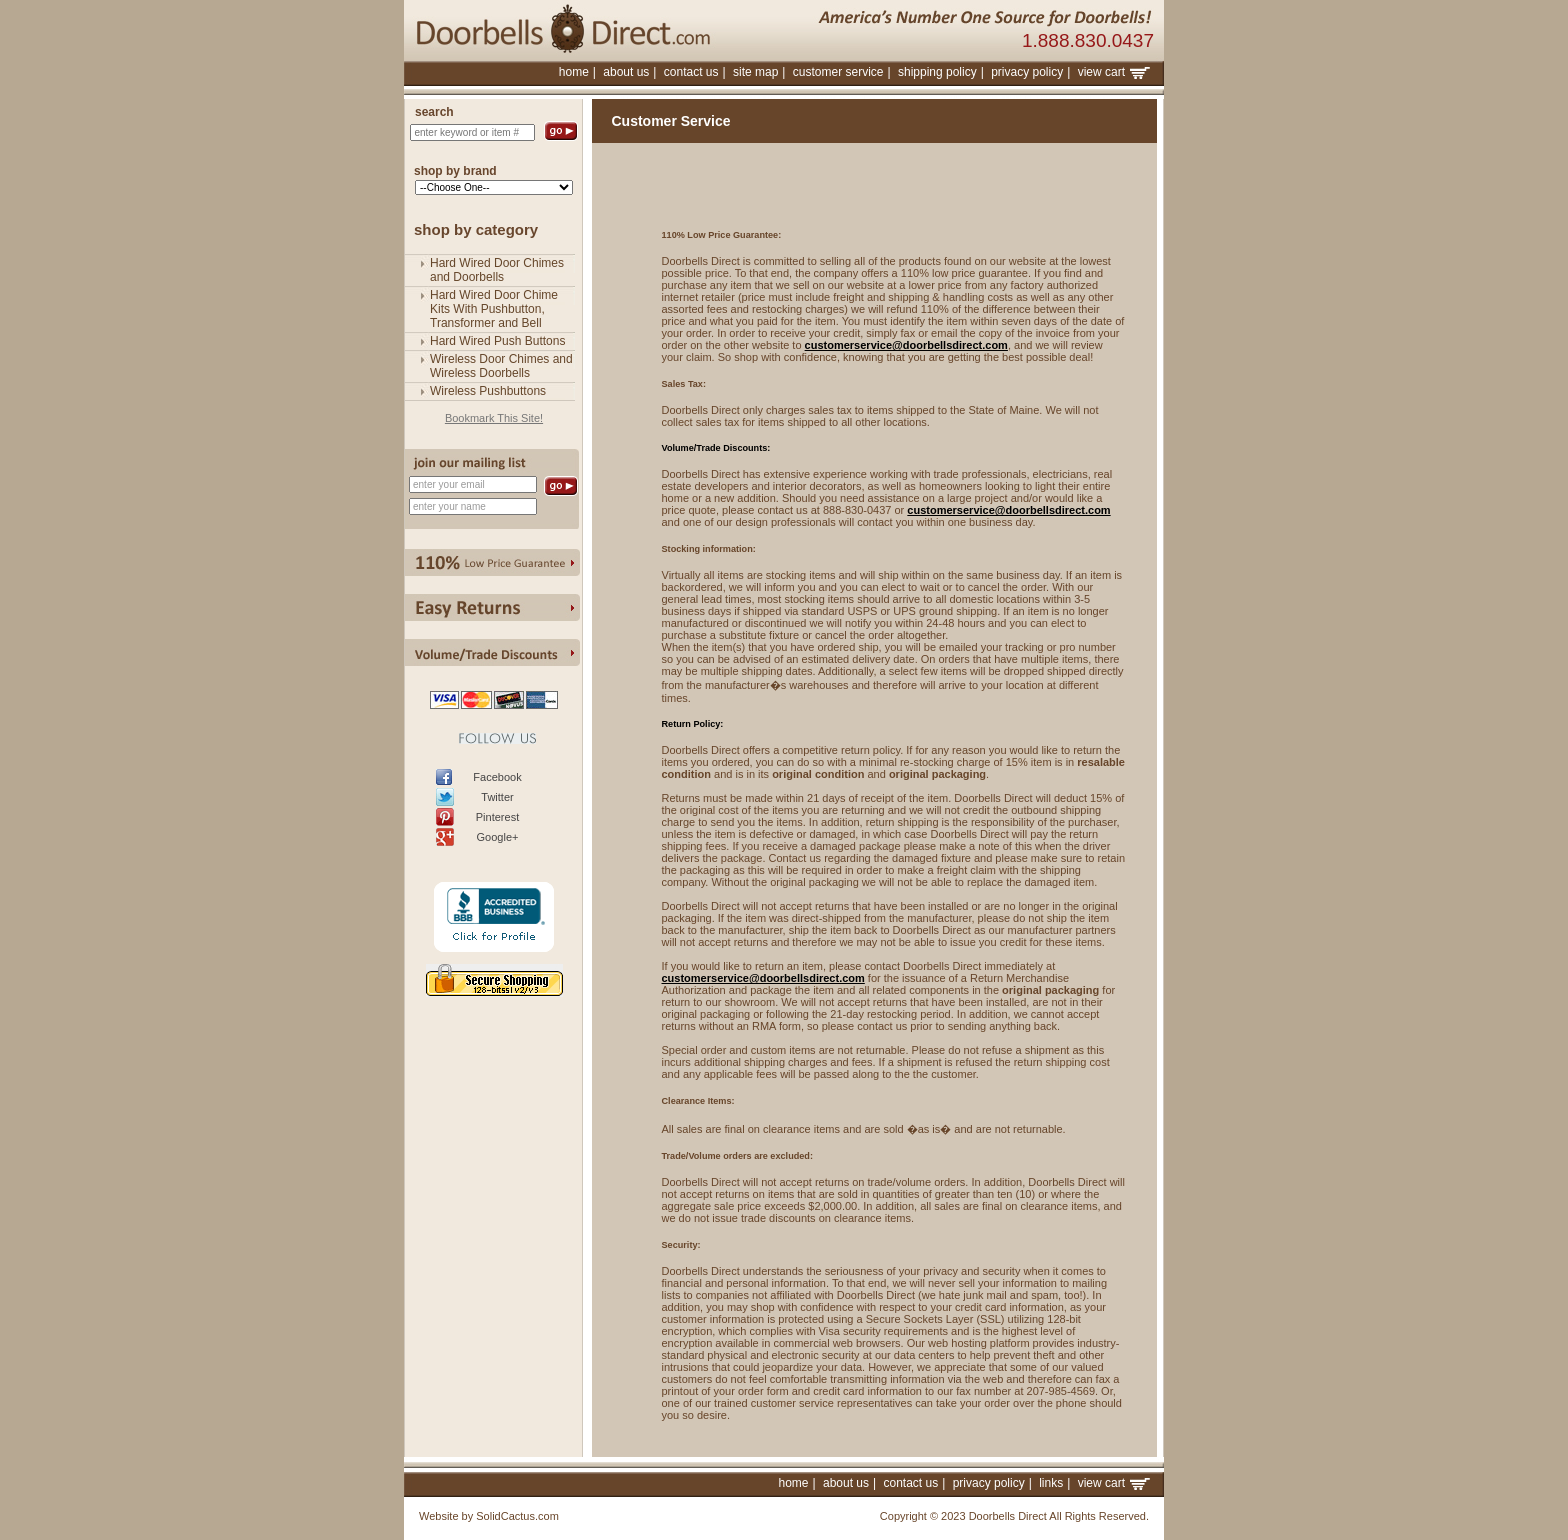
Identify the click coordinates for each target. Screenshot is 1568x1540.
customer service (838, 72)
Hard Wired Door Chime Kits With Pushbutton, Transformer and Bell (494, 309)
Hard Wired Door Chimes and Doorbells (497, 270)
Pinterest (497, 817)
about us (626, 72)
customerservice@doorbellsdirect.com (906, 345)
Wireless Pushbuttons (488, 391)
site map (755, 72)
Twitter (497, 797)
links (1051, 1483)
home (574, 72)
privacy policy (1027, 72)
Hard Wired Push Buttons (497, 341)
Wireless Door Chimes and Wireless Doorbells (501, 366)
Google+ (498, 837)
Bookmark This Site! (494, 418)
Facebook (497, 777)
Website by (446, 1516)
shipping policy (937, 72)
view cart (1114, 72)
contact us (691, 72)
